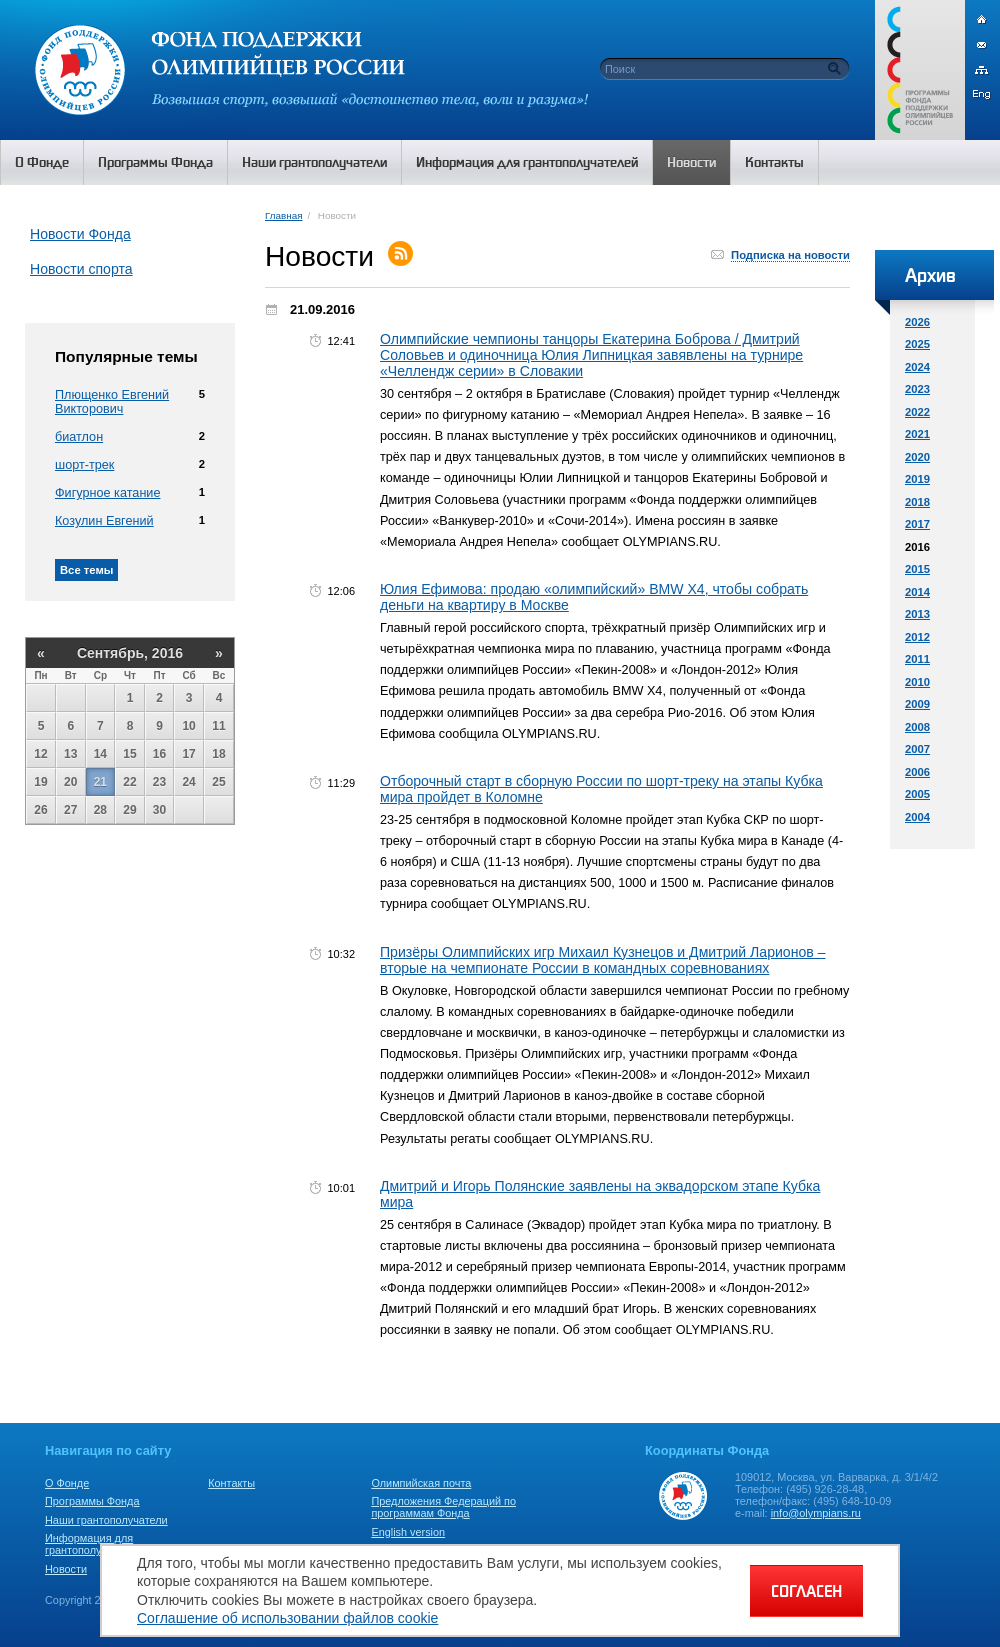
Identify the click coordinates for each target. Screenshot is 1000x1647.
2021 (917, 434)
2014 (917, 592)
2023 (917, 389)
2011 (917, 659)
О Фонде (67, 1483)
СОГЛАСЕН (806, 1591)
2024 (917, 367)
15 (129, 754)
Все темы (86, 570)
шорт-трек (84, 465)
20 (70, 782)
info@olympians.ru (816, 1513)
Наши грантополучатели (106, 1520)
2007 (917, 749)
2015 (917, 569)
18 (218, 754)
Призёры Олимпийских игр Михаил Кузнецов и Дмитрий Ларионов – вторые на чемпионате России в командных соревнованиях (603, 960)
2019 (917, 479)
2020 (917, 457)
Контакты (231, 1483)
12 (40, 754)
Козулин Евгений (104, 521)
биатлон (79, 437)
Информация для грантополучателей (93, 1544)
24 (188, 782)
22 (129, 782)
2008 (917, 727)
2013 (917, 614)
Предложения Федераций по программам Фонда (443, 1507)
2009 (917, 704)
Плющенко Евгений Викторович (112, 402)
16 (159, 754)
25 (218, 782)
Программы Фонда (92, 1501)
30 (159, 810)
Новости (66, 1569)
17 (188, 754)
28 (100, 810)
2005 (917, 794)
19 (40, 782)
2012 (917, 637)
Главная (283, 215)
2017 (917, 524)
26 (40, 810)
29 (129, 810)
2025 (917, 344)
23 (159, 782)
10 (188, 726)
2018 (917, 502)
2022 (917, 412)
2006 (917, 772)
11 (218, 726)
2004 (917, 817)
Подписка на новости (790, 255)
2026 (917, 322)
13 (70, 754)
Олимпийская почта (421, 1483)
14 (100, 754)
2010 (917, 682)
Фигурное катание (107, 493)
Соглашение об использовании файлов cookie (287, 1618)
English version (408, 1532)
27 (70, 810)
